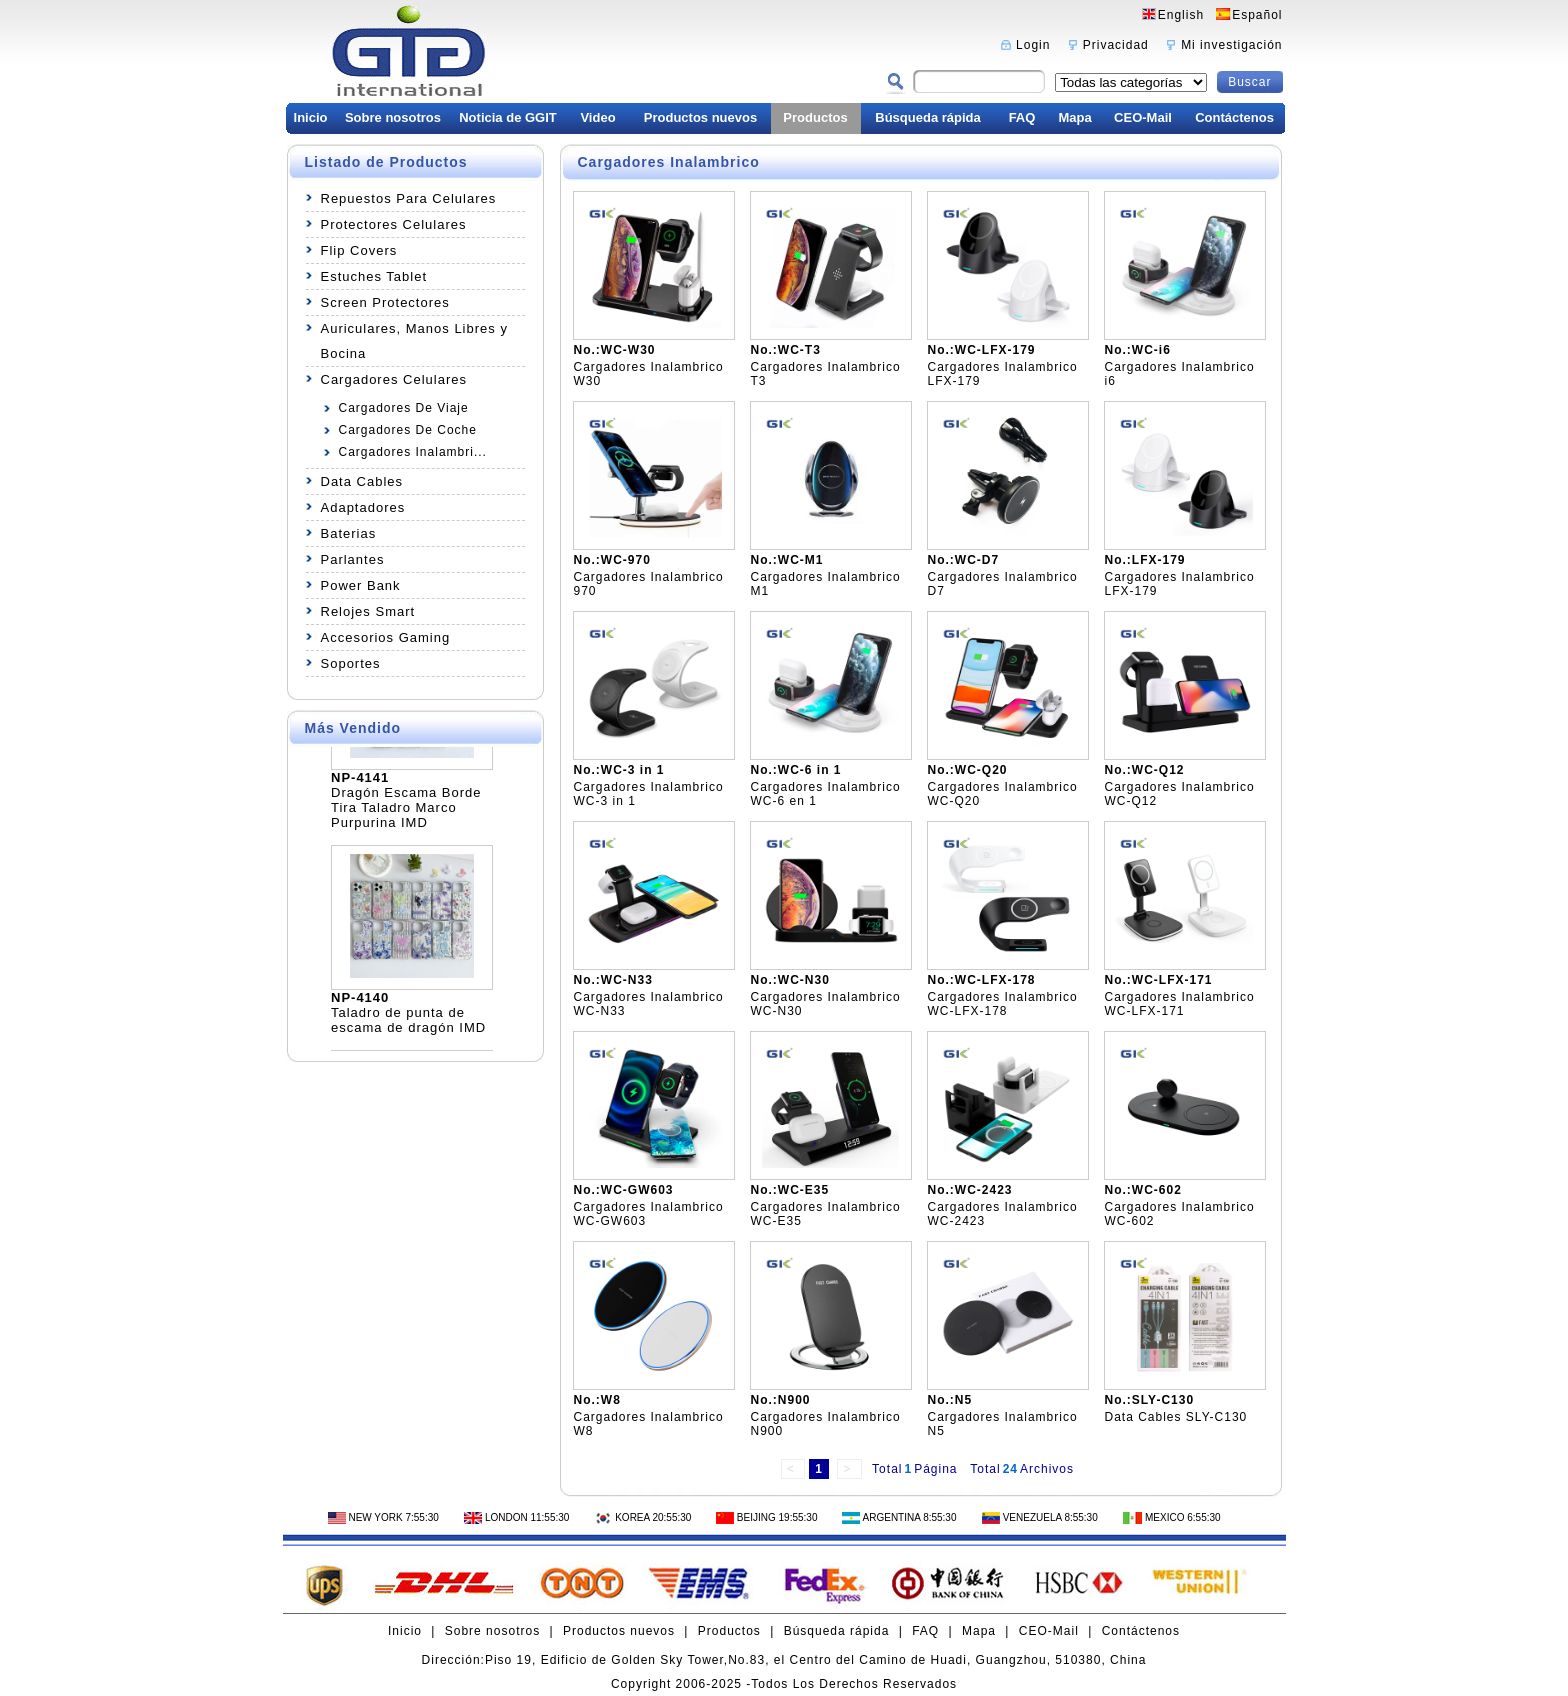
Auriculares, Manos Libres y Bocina (414, 341)
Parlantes (353, 559)
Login (1033, 45)
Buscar (1249, 82)
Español (1257, 15)
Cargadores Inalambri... (413, 452)
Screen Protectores (385, 302)
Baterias (349, 533)
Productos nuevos (700, 117)
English (1181, 15)
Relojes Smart (368, 611)
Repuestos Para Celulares (409, 198)
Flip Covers (359, 250)
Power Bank (361, 585)
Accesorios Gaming (386, 637)
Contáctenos (1234, 117)
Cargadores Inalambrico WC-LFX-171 (1180, 1004)
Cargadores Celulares (394, 379)
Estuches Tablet (374, 276)
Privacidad (1116, 45)
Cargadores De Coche (408, 430)
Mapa (1074, 117)
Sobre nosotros (393, 117)
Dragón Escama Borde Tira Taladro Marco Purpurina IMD (406, 812)
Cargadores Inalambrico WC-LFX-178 (1003, 1004)
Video (597, 117)
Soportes (351, 663)
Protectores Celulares (394, 224)
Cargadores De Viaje (404, 408)
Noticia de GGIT (508, 117)
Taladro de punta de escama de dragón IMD (408, 1025)
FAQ (1022, 117)
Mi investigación (1231, 45)
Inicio (311, 117)
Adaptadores (363, 507)
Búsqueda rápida (927, 117)
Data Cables (362, 481)
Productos (815, 117)
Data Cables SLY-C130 (1176, 1417)
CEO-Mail (1143, 117)
